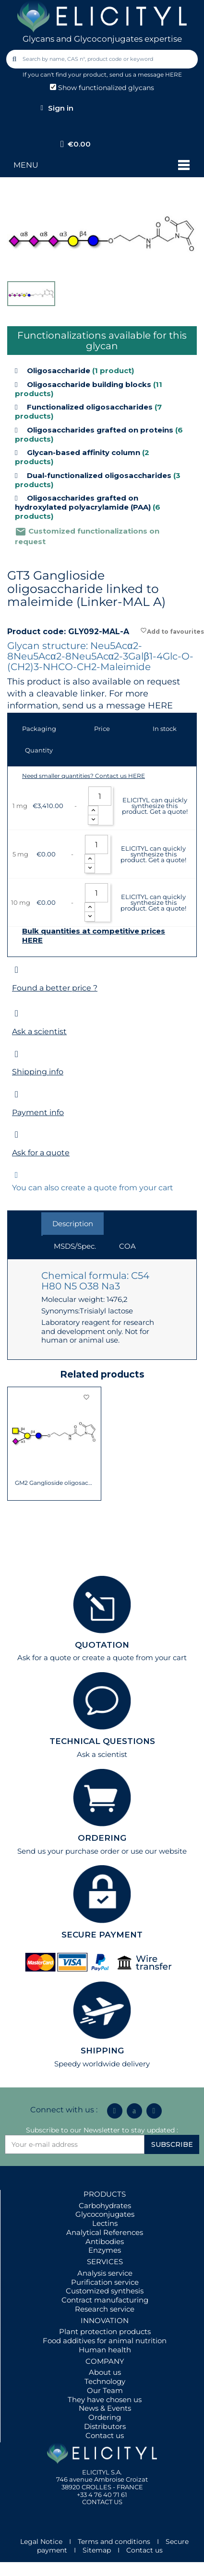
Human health (105, 2349)
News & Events (105, 2408)
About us (105, 2372)
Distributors (105, 2426)
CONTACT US (102, 2502)
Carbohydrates (105, 2205)
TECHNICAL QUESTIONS (102, 1741)
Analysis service (104, 2273)
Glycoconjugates (104, 2214)
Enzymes (104, 2250)
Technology (104, 2381)
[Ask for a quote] (16, 1134)
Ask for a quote (41, 1152)
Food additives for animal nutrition (105, 2340)
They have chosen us (105, 2399)
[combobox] (102, 59)
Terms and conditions (114, 2541)
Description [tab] (72, 1223)
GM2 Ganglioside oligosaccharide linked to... (54, 1483)
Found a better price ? (54, 987)
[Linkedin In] (114, 2111)
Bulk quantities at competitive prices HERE (93, 936)
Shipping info (37, 1071)
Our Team (105, 2390)
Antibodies (104, 2241)
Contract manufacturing (104, 2299)
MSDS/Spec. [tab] (75, 1246)
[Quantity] (99, 796)
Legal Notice (41, 2541)
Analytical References (104, 2232)
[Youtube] (154, 2111)
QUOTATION (102, 1645)
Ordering (104, 2417)
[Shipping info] (16, 1054)
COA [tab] (127, 1246)
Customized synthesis (105, 2290)
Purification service (105, 2282)
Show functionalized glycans (102, 87)
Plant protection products (105, 2331)
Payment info (38, 1112)
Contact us (104, 2435)
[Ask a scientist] (16, 1013)
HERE (160, 705)
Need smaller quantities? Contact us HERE (83, 775)
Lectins (105, 2223)
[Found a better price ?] (16, 969)
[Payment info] (16, 1094)
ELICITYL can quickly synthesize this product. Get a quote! (155, 805)
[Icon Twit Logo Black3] (134, 2111)
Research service (104, 2309)
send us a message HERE (145, 74)
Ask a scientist (39, 1031)
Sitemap (97, 2550)
